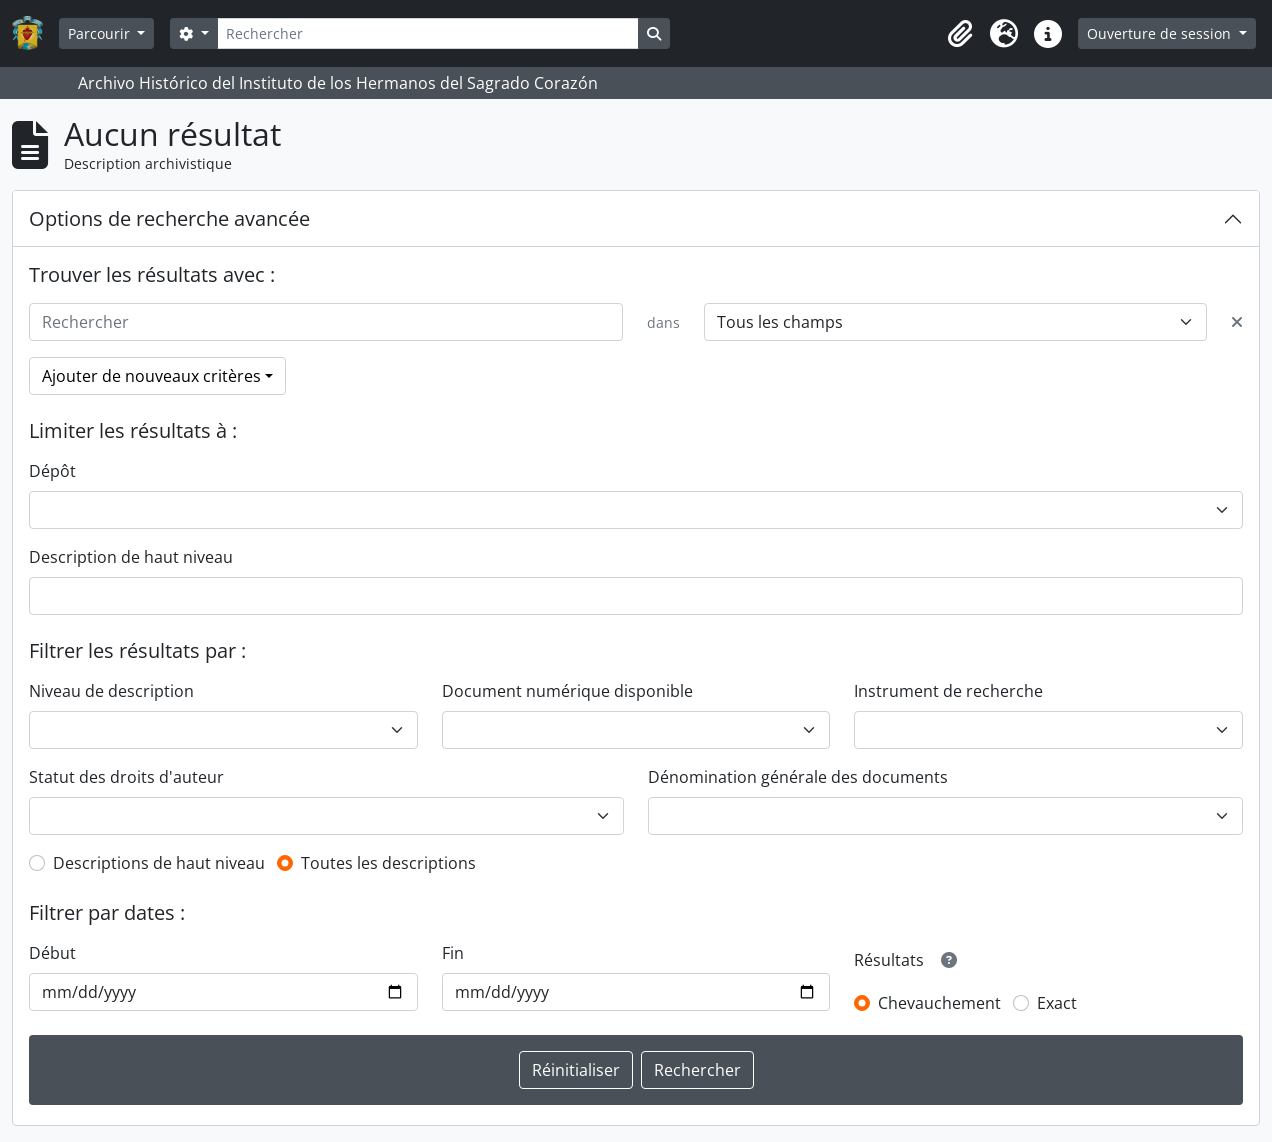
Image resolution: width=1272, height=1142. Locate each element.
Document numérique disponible (567, 691)
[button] (960, 34)
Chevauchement (939, 1003)
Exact (1057, 1003)
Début (52, 953)
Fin (453, 953)
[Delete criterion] (1237, 322)
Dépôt (52, 471)
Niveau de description (111, 691)
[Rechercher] (428, 33)
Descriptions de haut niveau (159, 863)
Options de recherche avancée (169, 218)
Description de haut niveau (131, 557)
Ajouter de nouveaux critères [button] (151, 376)
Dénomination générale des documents (798, 777)
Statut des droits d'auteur (126, 777)
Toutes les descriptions (388, 863)
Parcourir (101, 33)
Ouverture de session (1161, 33)
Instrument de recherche (948, 691)
